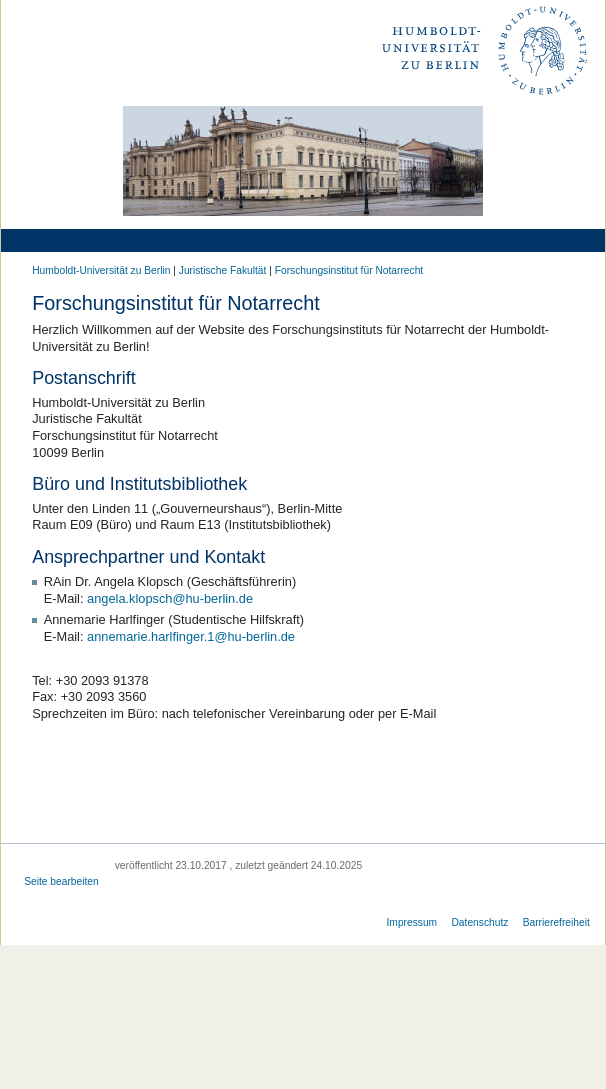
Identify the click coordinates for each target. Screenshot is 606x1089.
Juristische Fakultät (223, 270)
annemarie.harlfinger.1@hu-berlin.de (191, 636)
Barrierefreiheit (556, 922)
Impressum (412, 922)
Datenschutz (479, 922)
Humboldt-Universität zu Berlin (101, 270)
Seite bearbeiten (61, 881)
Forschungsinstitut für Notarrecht (349, 270)
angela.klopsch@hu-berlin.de (170, 598)
